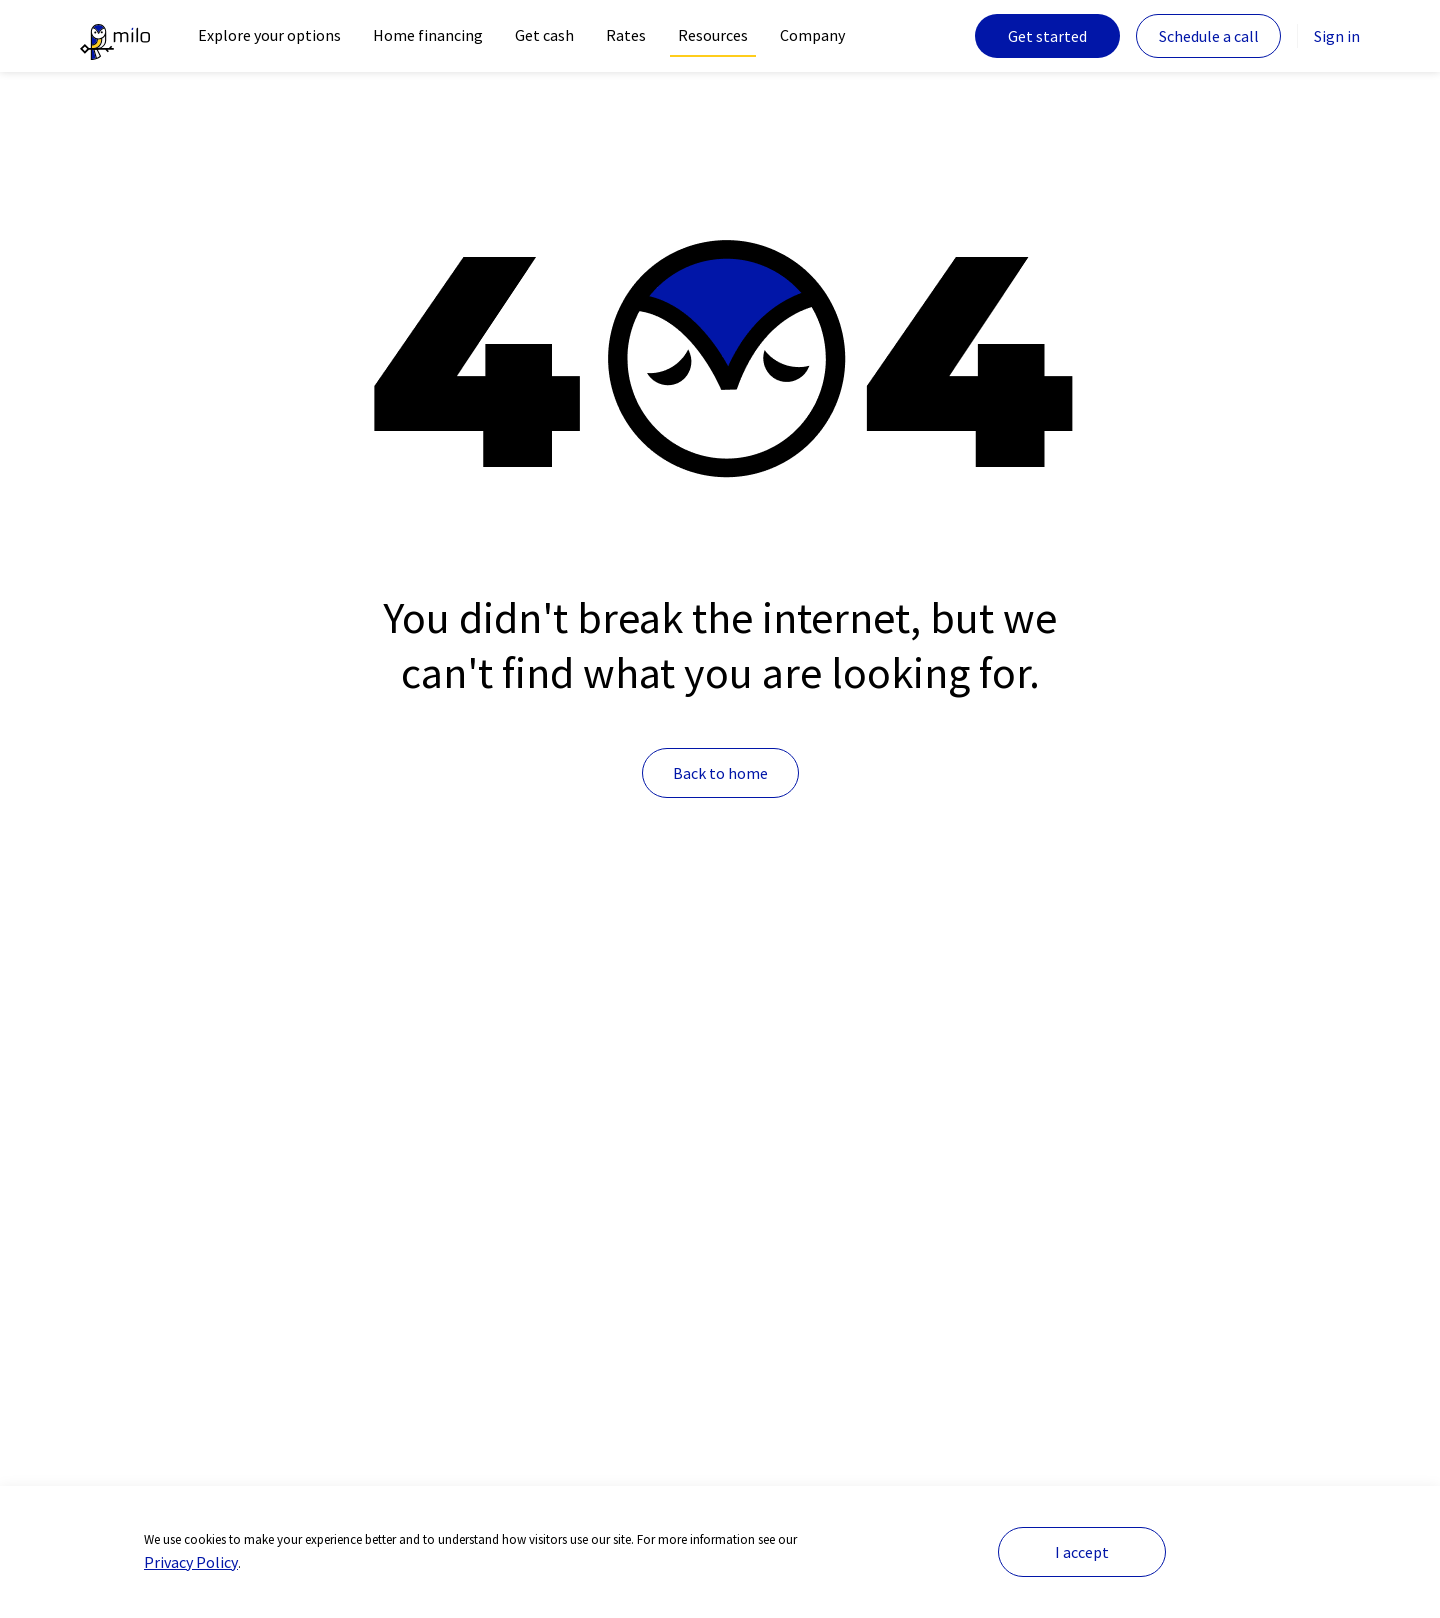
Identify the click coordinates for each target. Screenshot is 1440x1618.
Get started (1047, 36)
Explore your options (269, 35)
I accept (1082, 1552)
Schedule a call (1209, 36)
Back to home (720, 773)
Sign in (1337, 36)
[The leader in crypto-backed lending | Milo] (115, 36)
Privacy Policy (191, 1562)
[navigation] (269, 36)
